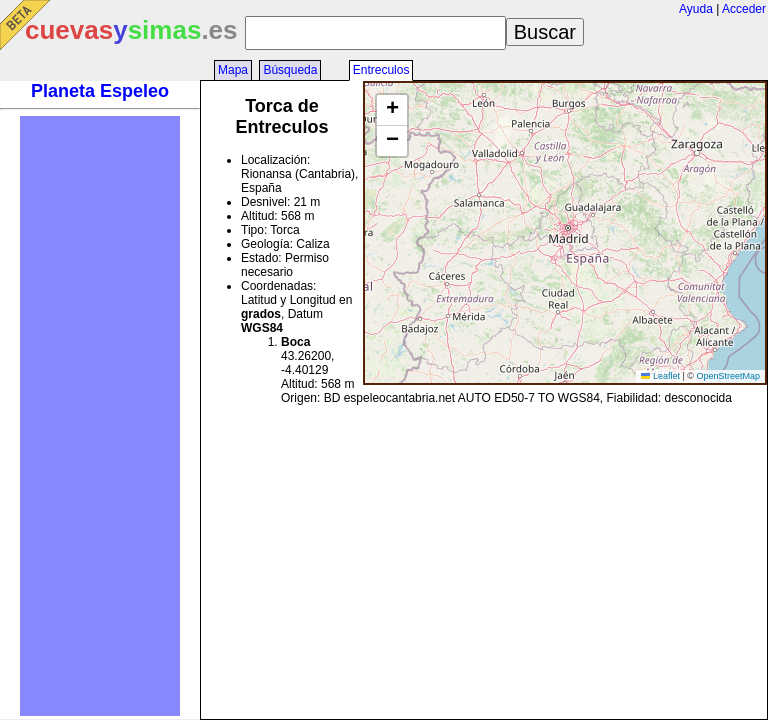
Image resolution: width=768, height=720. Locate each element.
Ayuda (696, 9)
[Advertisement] (100, 416)
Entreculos (381, 70)
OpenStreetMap (728, 376)
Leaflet (660, 376)
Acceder (744, 9)
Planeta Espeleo (100, 91)
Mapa (233, 70)
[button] (392, 110)
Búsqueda (290, 70)
